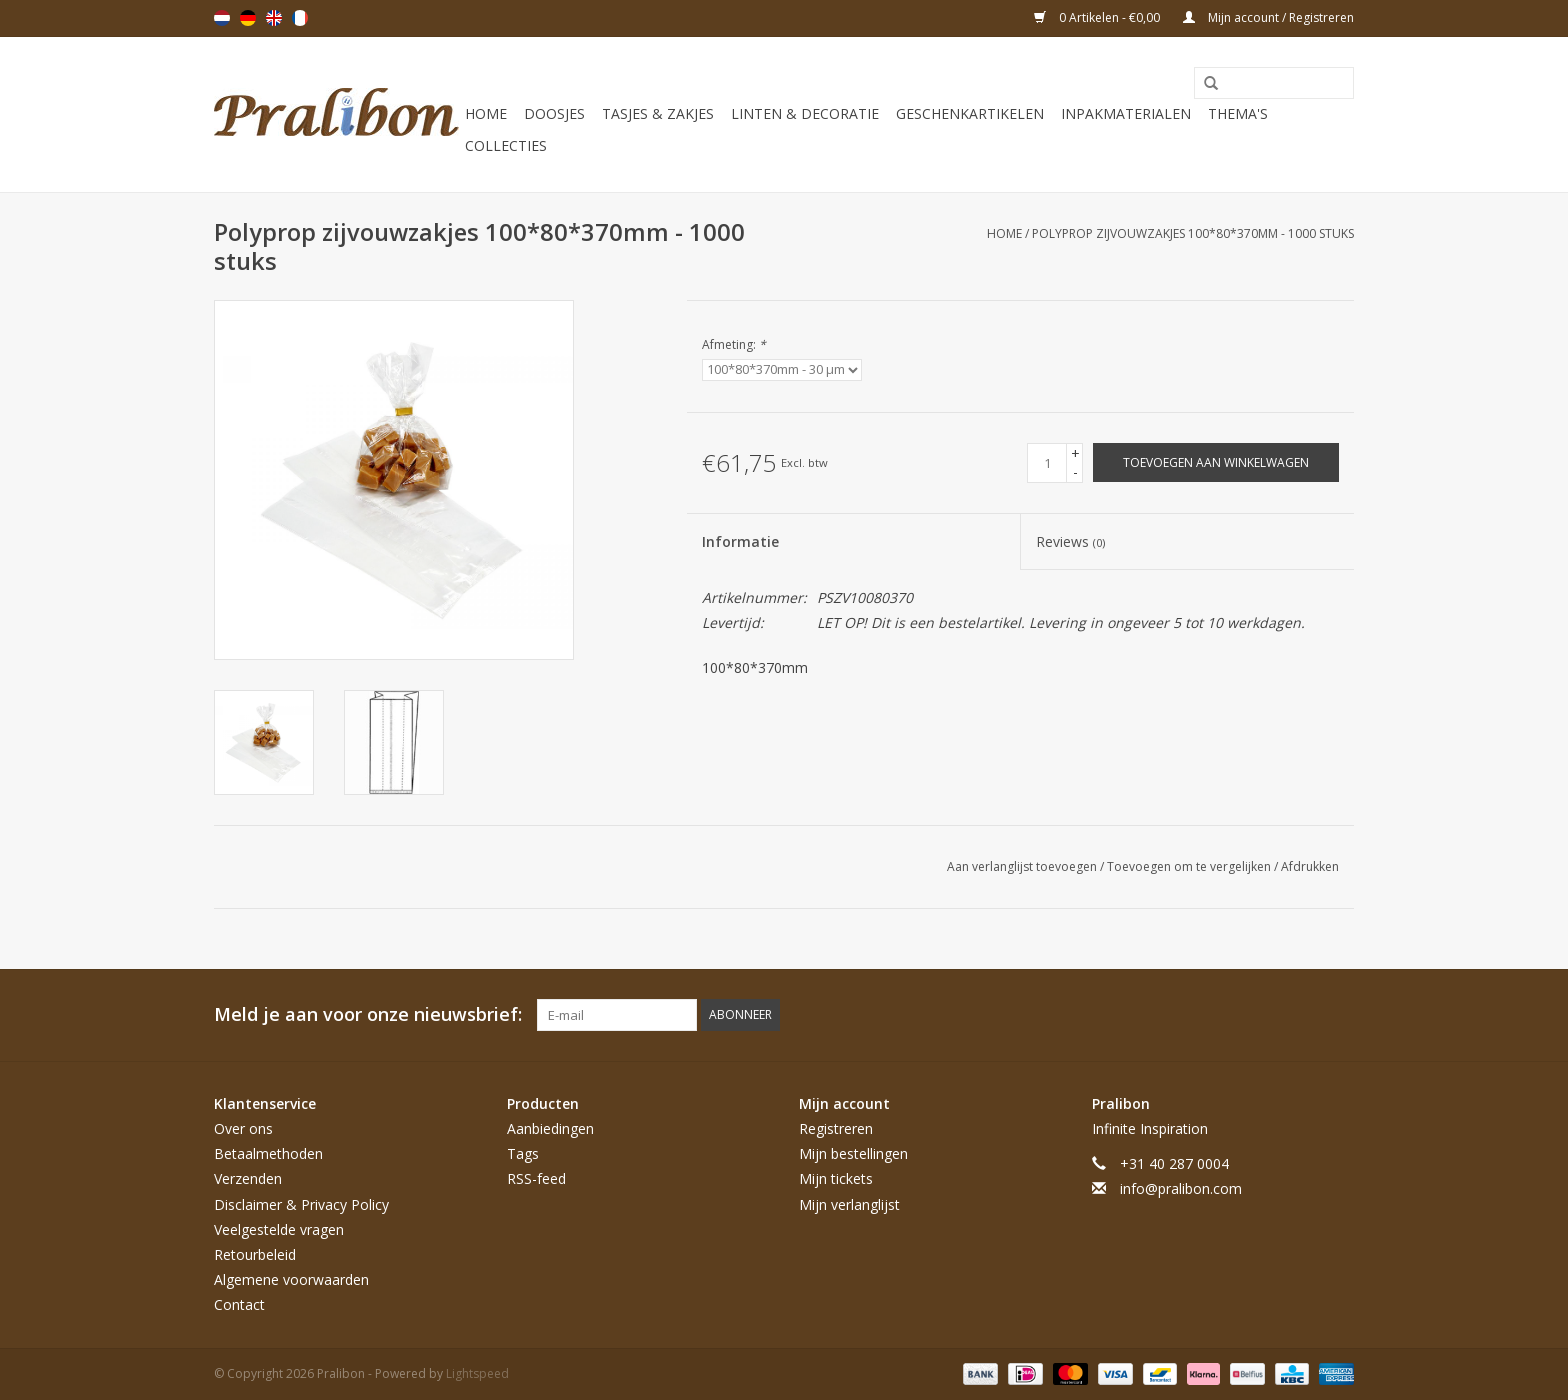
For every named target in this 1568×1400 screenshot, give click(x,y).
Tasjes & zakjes (658, 113)
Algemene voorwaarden (291, 1279)
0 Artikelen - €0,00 (1098, 17)
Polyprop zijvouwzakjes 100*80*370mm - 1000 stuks (1193, 233)
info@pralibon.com (1181, 1188)
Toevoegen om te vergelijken (1190, 866)
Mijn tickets (836, 1178)
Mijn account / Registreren (1268, 17)
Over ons (243, 1128)
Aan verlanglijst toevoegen (1023, 866)
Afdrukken (1310, 866)
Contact (239, 1304)
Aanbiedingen (550, 1128)
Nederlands (222, 18)
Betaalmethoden (268, 1153)
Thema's (1238, 113)
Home (486, 113)
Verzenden (248, 1178)
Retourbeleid (255, 1254)
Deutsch (248, 18)
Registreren (836, 1128)
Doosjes (554, 113)
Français (300, 18)
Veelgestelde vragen (279, 1229)
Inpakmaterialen (1126, 113)
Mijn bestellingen (853, 1153)
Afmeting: (734, 344)
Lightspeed (477, 1373)
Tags (523, 1153)
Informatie (740, 541)
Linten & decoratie (805, 113)
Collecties (506, 145)
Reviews (1070, 541)
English (274, 18)
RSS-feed (536, 1178)
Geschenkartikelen (970, 113)
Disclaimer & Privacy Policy (301, 1204)
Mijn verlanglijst (849, 1204)
